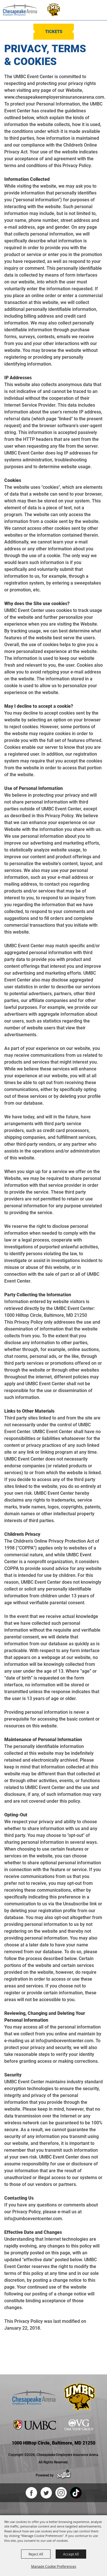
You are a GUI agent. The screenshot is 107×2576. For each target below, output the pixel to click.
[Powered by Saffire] (63, 2475)
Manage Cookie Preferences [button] (53, 2566)
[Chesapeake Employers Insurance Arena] (20, 10)
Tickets (53, 31)
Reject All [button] (36, 2554)
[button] (79, 10)
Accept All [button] (71, 2554)
